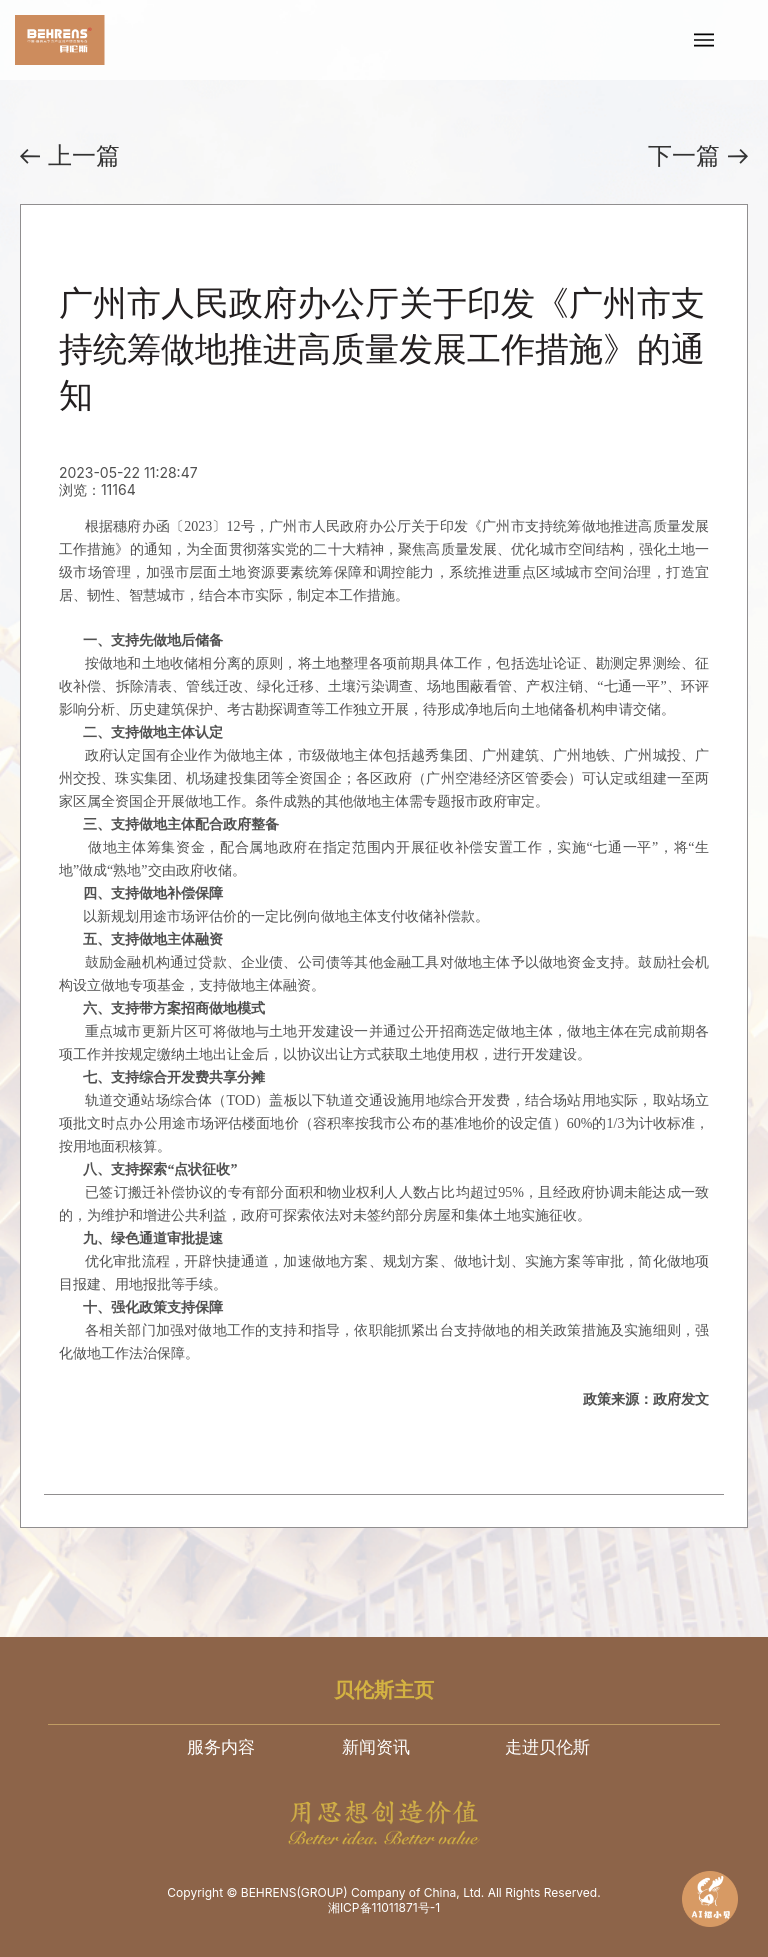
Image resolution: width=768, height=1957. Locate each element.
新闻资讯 (376, 1747)
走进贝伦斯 (547, 1747)
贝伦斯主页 (384, 1690)
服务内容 (221, 1747)
